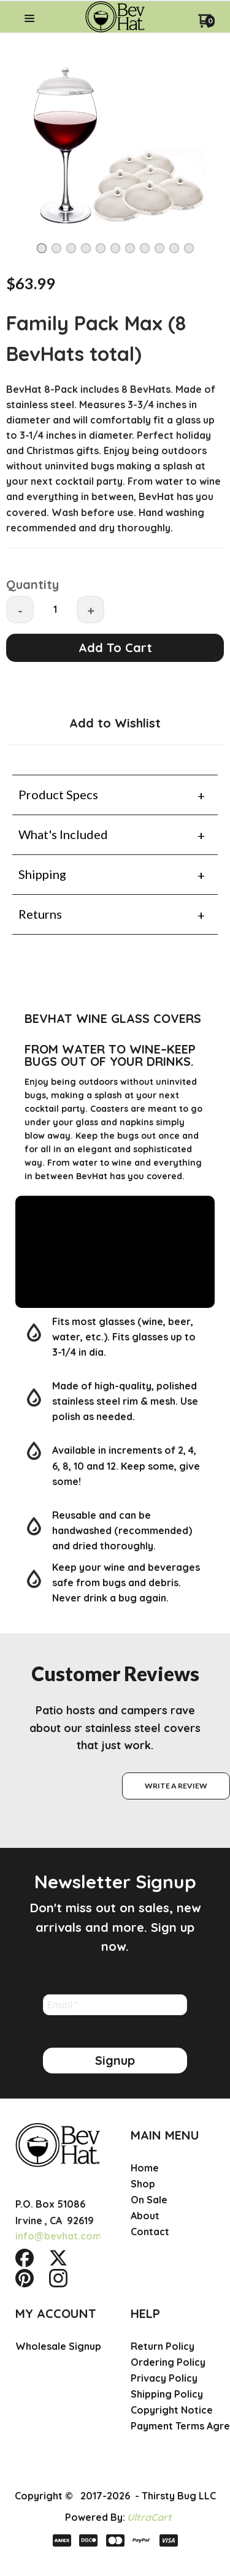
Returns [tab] (40, 913)
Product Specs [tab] (58, 794)
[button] (29, 19)
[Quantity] (55, 609)
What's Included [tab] (63, 834)
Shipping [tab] (42, 874)
